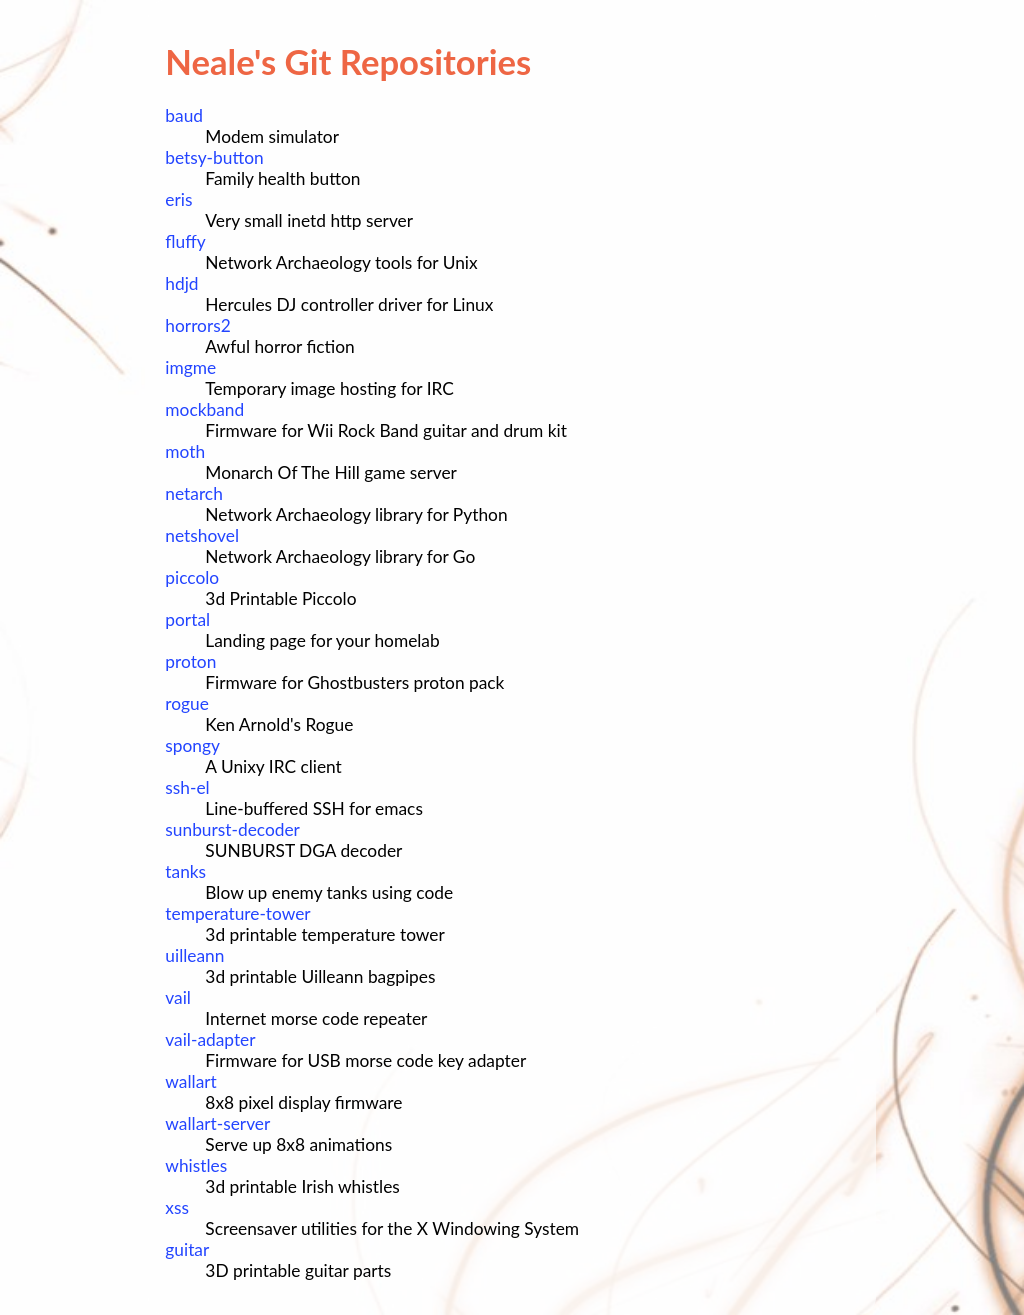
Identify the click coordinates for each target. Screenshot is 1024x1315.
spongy (192, 745)
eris (178, 199)
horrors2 (197, 325)
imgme (190, 367)
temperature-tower (237, 913)
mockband (204, 409)
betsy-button (214, 157)
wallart (190, 1081)
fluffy (185, 241)
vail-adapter (210, 1039)
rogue (187, 703)
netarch (193, 493)
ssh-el (187, 787)
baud (184, 115)
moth (185, 451)
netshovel (202, 535)
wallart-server (217, 1123)
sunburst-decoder (232, 829)
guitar (187, 1249)
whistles (196, 1165)
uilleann (194, 955)
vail (178, 997)
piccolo (192, 577)
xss (177, 1207)
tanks (185, 871)
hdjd (181, 283)
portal (187, 619)
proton (190, 661)
